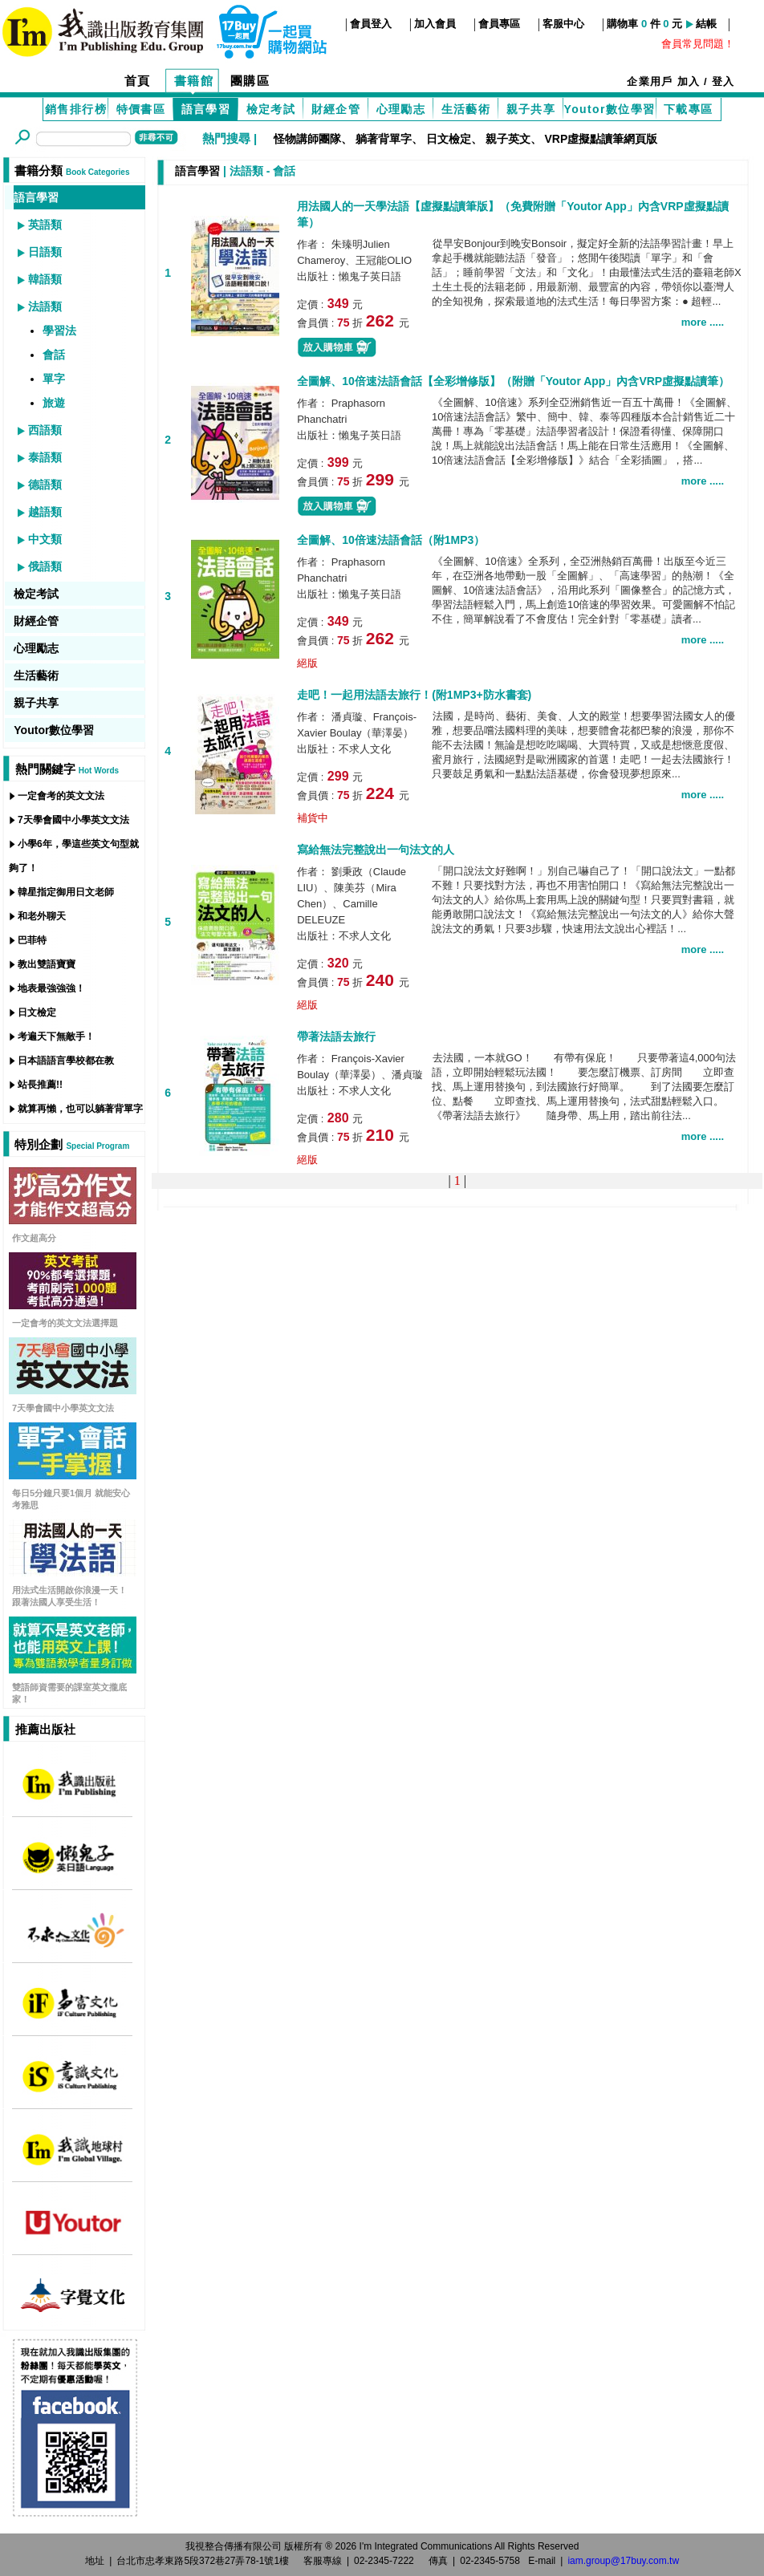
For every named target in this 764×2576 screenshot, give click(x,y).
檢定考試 (271, 109)
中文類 (45, 539)
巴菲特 (32, 940)
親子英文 (508, 138)
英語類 (45, 224)
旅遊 (54, 402)
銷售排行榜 (76, 109)
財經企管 (336, 109)
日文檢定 (448, 138)
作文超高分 (34, 1238)
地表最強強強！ (51, 988)
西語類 (45, 430)
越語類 (45, 511)
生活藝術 (466, 109)
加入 (689, 81)
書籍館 (194, 80)
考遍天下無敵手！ (56, 1036)
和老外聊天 (42, 916)
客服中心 (563, 24)
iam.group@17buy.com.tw (623, 2560)
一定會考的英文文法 (61, 795)
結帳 (706, 24)
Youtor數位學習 (609, 109)
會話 (54, 354)
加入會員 (435, 24)
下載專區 (688, 109)
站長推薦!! (40, 1084)
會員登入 (371, 24)
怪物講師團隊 (307, 138)
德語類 (45, 484)
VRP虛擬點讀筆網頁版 (601, 138)
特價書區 (141, 109)
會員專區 (499, 24)
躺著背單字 (384, 138)
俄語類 (45, 566)
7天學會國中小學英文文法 (73, 820)
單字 (54, 378)
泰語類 (45, 457)
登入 (723, 81)
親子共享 (531, 109)
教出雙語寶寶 (46, 964)
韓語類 (45, 279)
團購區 (250, 80)
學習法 (59, 330)
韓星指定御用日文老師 (66, 892)
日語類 (45, 251)
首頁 (137, 80)
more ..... (702, 322)
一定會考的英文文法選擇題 (65, 1323)
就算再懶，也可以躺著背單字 (80, 1108)
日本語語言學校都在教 (66, 1060)
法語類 (45, 306)
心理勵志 (401, 109)
